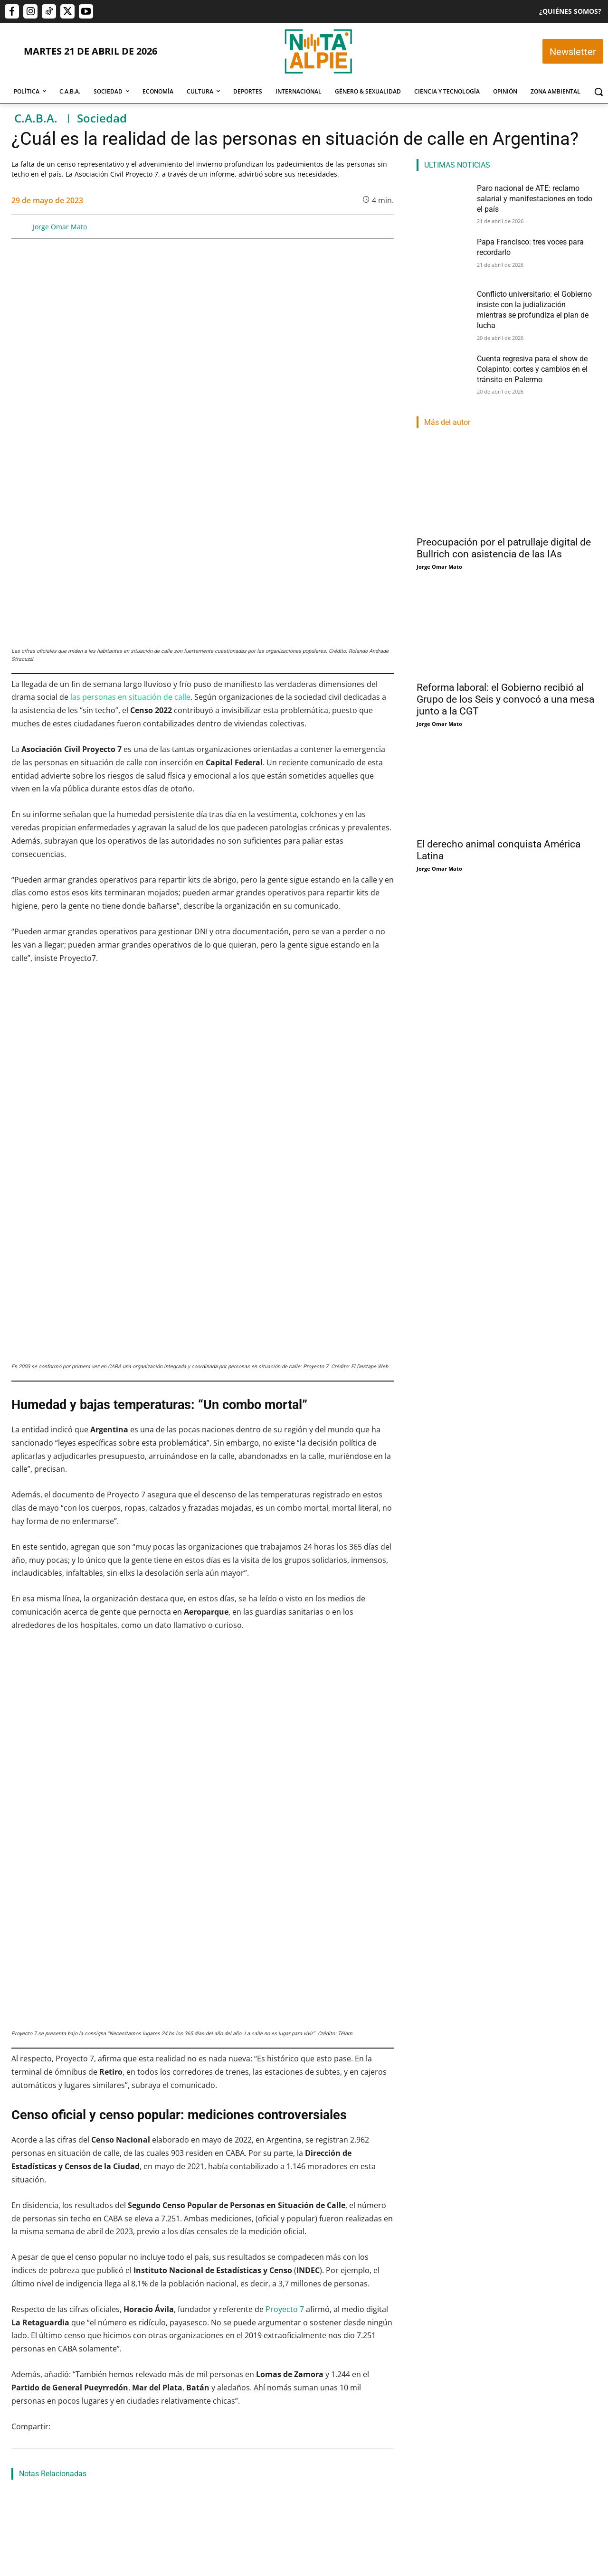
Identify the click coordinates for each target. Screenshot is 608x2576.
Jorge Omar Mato (60, 226)
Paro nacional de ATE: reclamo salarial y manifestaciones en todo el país (66, 2266)
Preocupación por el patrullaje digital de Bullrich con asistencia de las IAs (504, 533)
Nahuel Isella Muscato (308, 2308)
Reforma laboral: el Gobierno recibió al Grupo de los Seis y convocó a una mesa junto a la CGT (505, 684)
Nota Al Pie (26, 2296)
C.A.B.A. (35, 118)
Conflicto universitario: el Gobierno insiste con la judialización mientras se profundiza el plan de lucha (334, 2272)
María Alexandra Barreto (178, 2272)
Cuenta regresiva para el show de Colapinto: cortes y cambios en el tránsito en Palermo (525, 352)
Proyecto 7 (285, 1838)
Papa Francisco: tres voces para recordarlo (68, 2116)
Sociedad (102, 118)
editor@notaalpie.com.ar (264, 2524)
